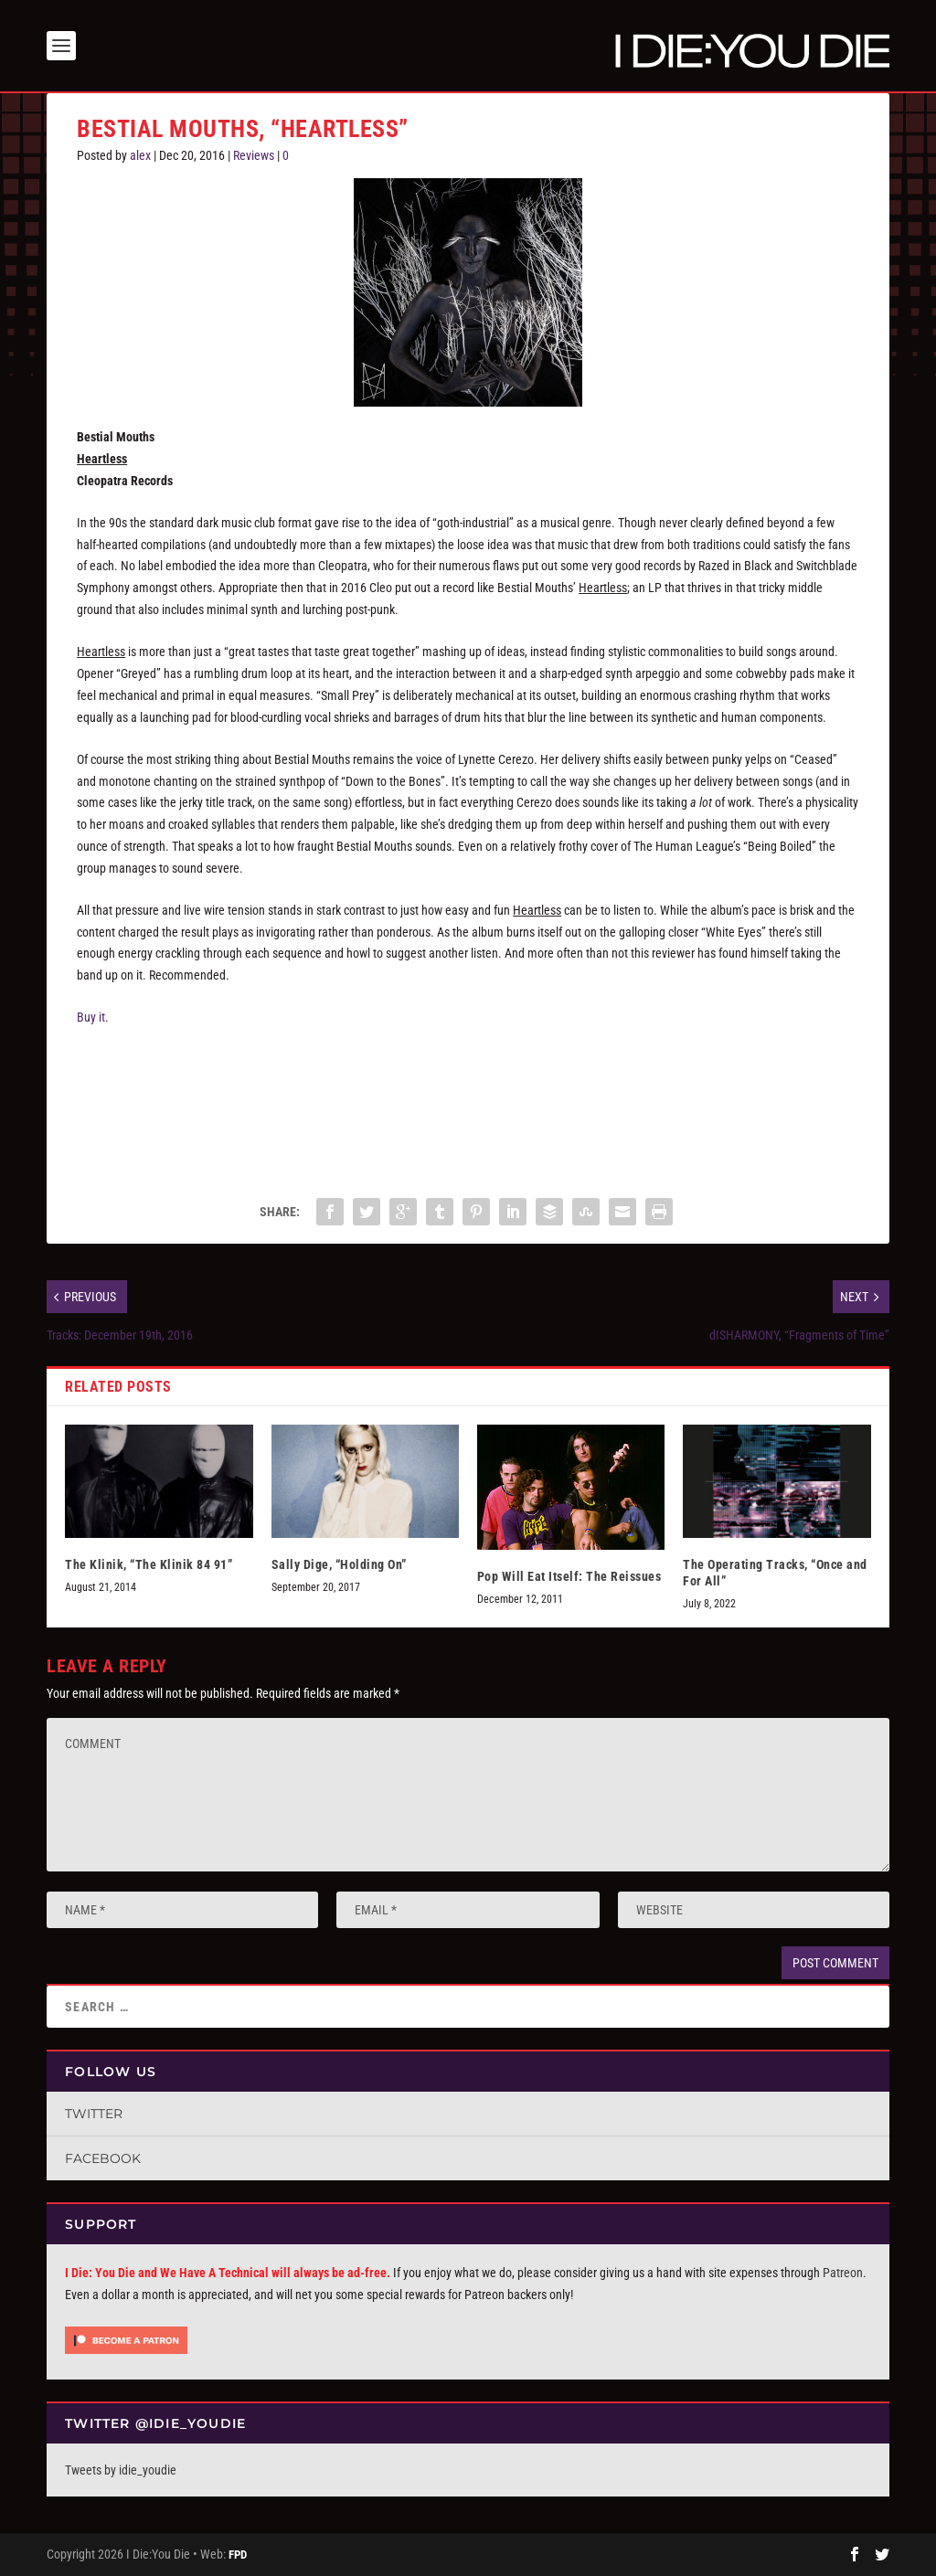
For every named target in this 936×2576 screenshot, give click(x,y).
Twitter (93, 2113)
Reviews (253, 155)
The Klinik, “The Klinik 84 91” (148, 1564)
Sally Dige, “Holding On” (339, 1564)
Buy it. (93, 1017)
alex (140, 155)
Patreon (843, 2272)
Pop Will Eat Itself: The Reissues (569, 1576)
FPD (238, 2554)
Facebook (103, 2158)
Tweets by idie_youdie (120, 2470)
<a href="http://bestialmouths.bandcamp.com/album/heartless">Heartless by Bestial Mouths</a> (468, 1105)
